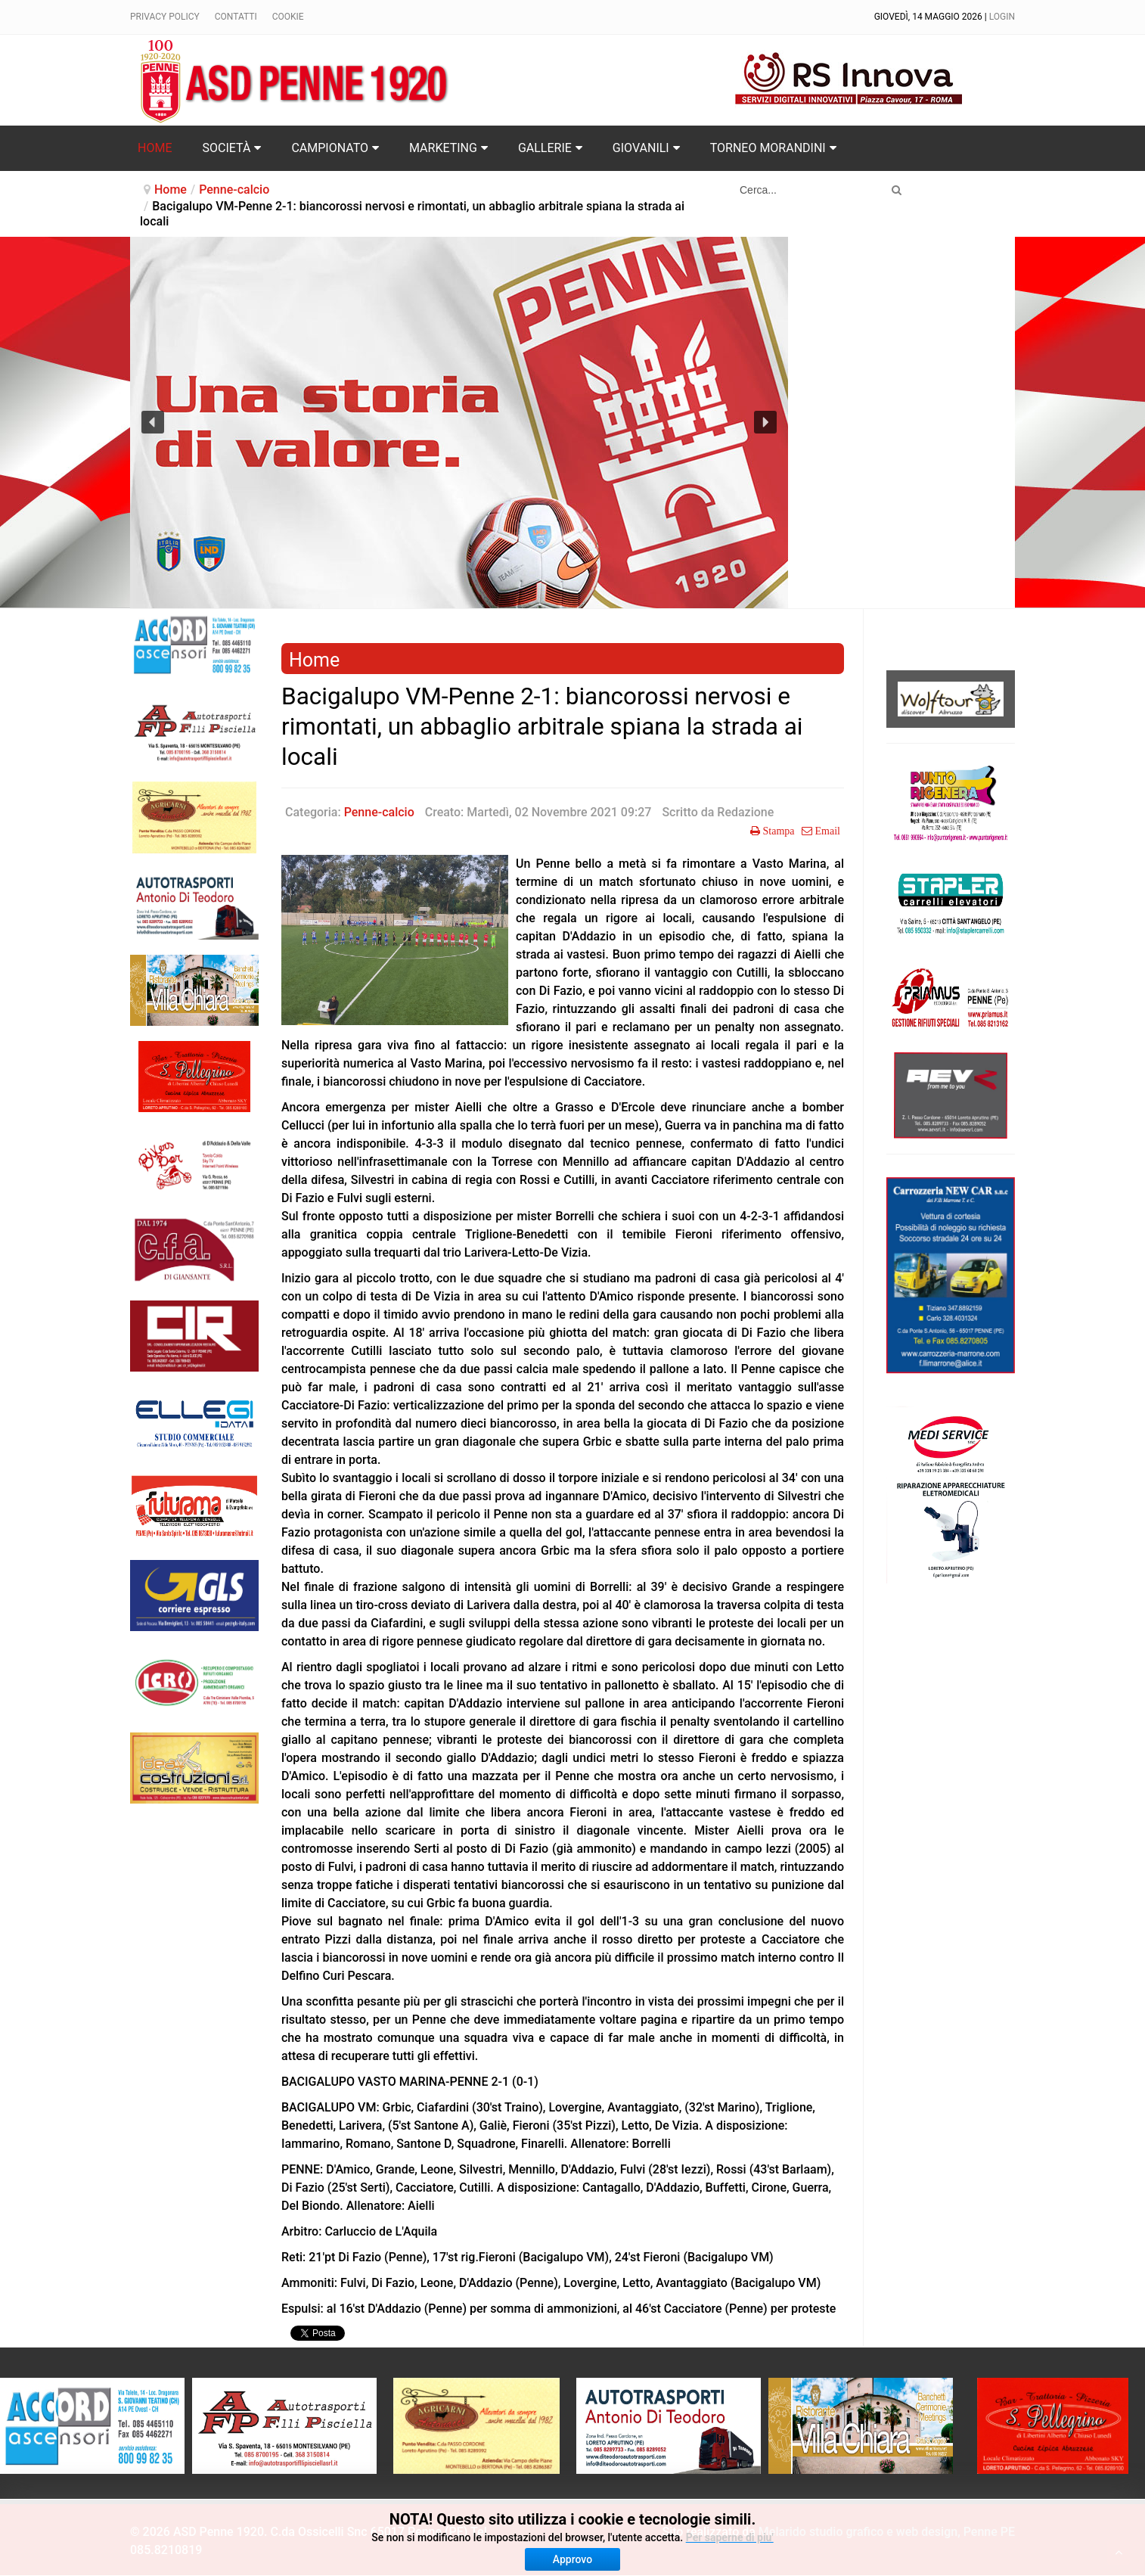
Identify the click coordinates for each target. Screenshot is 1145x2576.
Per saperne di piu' (730, 2537)
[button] (152, 422)
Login (1002, 16)
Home (170, 189)
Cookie (288, 16)
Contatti (236, 16)
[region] (459, 422)
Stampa (777, 830)
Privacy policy (165, 16)
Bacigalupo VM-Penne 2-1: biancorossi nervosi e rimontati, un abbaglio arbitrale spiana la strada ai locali (542, 726)
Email (826, 830)
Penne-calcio (234, 189)
